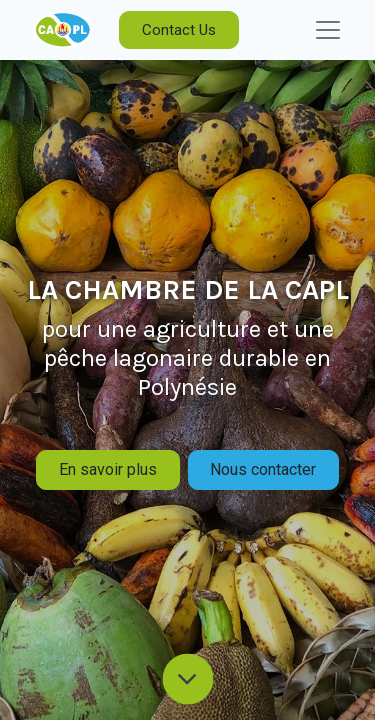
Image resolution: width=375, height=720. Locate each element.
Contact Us (179, 30)
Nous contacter (263, 469)
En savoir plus (108, 469)
